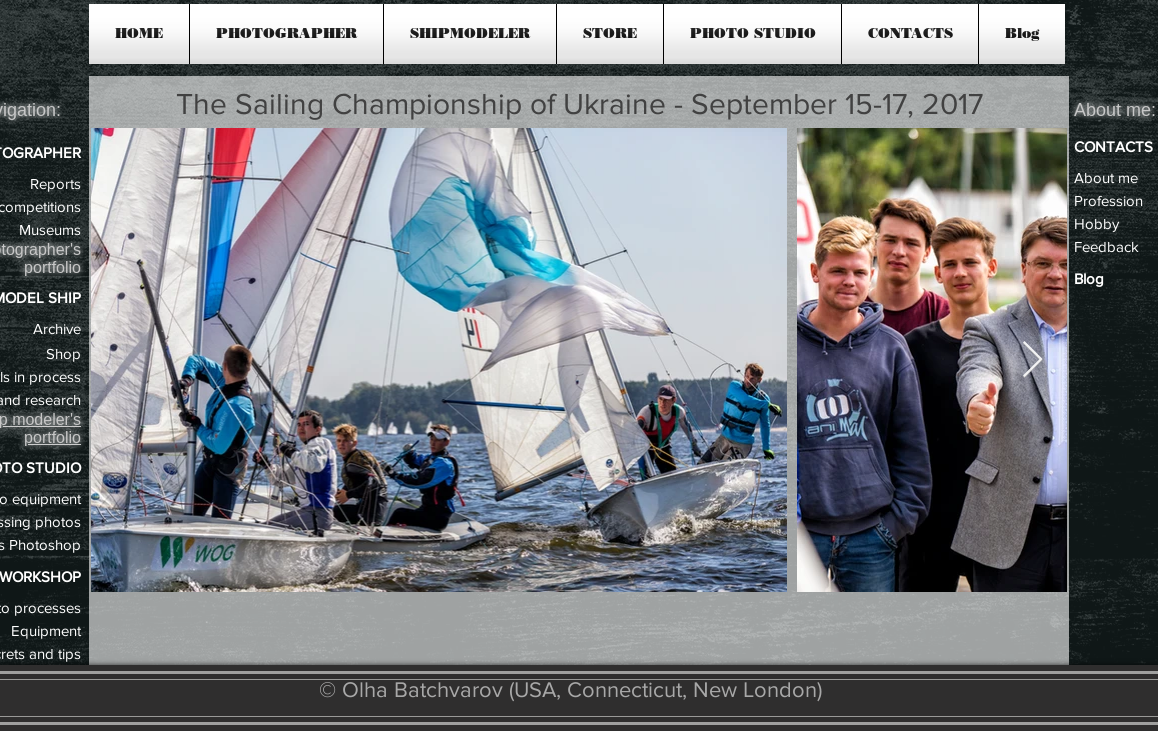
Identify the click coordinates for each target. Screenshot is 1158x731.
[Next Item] (1032, 360)
